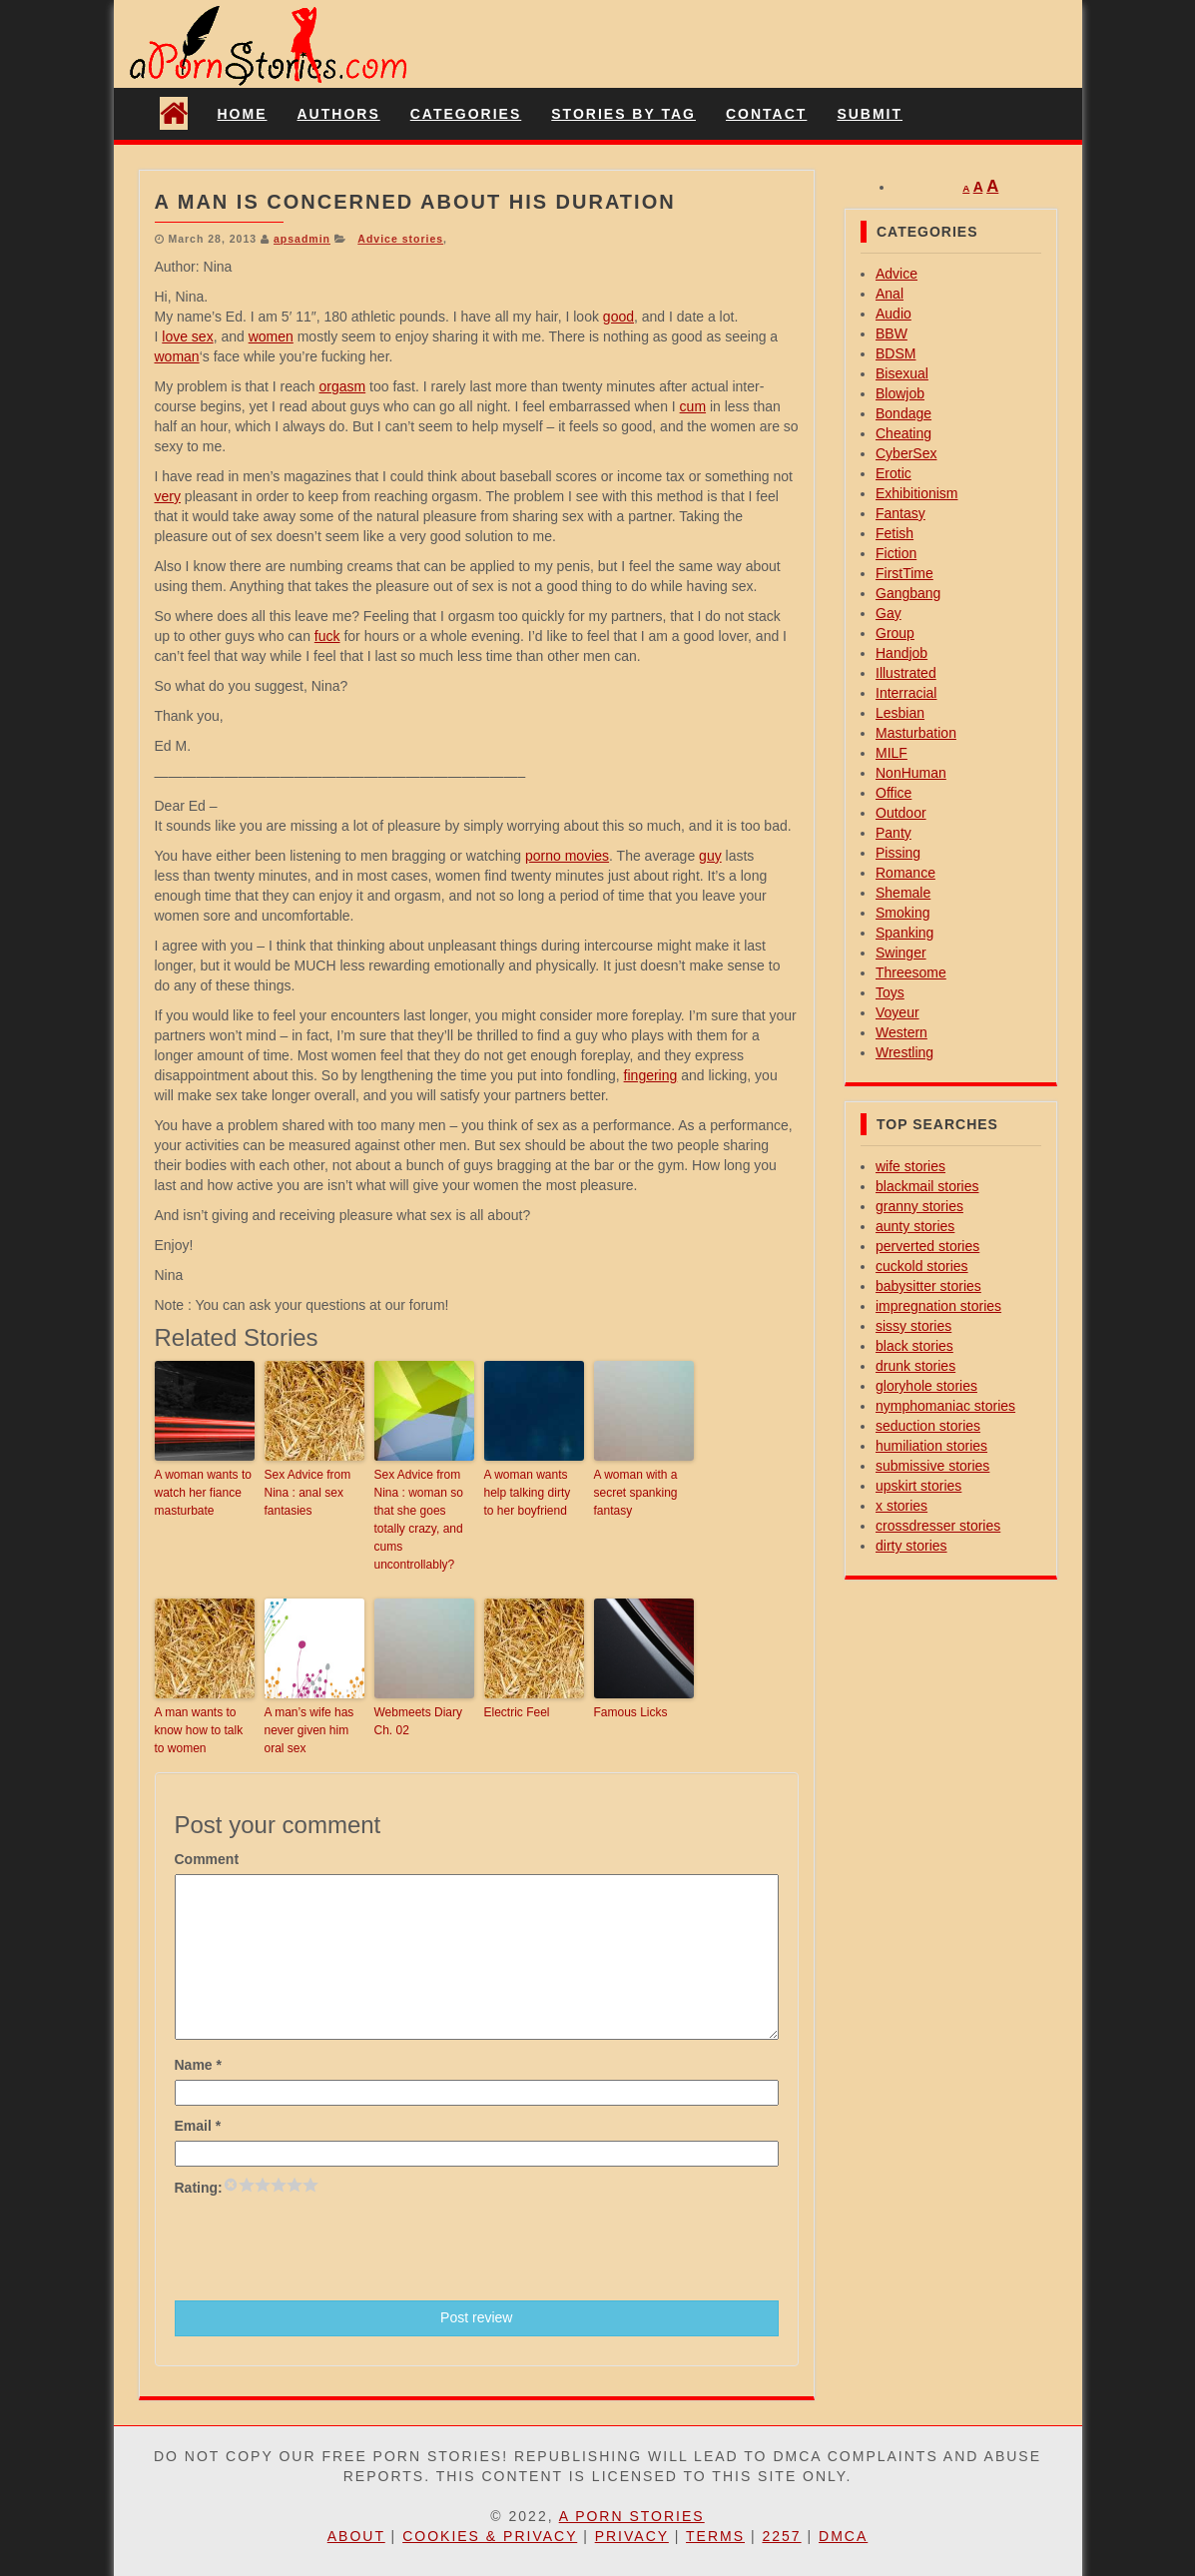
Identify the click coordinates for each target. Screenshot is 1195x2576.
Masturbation (916, 733)
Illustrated (906, 673)
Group (895, 633)
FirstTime (904, 573)
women (271, 336)
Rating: (199, 2188)
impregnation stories (938, 1306)
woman (177, 356)
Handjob (901, 653)
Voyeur (897, 1012)
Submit (869, 114)
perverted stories (927, 1246)
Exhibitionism (916, 493)
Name (198, 2065)
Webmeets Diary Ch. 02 (418, 1721)
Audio (893, 314)
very (168, 496)
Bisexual (902, 373)
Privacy (632, 2536)
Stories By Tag (623, 114)
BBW (891, 333)
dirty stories (911, 1546)
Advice (896, 274)
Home (243, 114)
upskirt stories (918, 1486)
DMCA (843, 2536)
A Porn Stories (632, 2516)
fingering (651, 1075)
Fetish (894, 533)
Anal (889, 294)
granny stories (919, 1206)
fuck (327, 636)
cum (693, 406)
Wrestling (904, 1052)
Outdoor (901, 813)
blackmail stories (927, 1186)
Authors (339, 114)
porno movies (567, 856)
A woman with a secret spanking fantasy (636, 1493)
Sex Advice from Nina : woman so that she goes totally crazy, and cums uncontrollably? (418, 1520)
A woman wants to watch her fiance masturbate (203, 1493)
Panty (893, 833)
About (356, 2536)
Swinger (901, 953)
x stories (901, 1506)
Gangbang (908, 593)
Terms (715, 2536)
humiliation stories (931, 1446)
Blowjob (900, 393)
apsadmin (302, 239)
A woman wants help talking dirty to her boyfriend (527, 1493)
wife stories (910, 1166)
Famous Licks (631, 1712)
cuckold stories (922, 1266)
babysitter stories (928, 1286)
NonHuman (911, 773)
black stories (914, 1346)
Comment (207, 1859)
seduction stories (928, 1426)
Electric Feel (517, 1712)
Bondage (903, 413)
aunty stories (915, 1226)
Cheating (903, 433)
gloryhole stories (926, 1386)
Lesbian (900, 713)
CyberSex (906, 453)
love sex (187, 336)
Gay (888, 613)
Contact (766, 114)
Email (198, 2126)
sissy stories (913, 1326)
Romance (905, 873)
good (618, 316)
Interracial (906, 693)
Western (901, 1032)
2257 (781, 2536)
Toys (890, 992)
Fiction (896, 553)
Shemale (903, 893)
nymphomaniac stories (945, 1406)
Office (893, 793)
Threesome (911, 972)
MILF (891, 753)
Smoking (902, 913)
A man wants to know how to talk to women (199, 1730)
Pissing (898, 853)
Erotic (893, 473)
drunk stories (915, 1366)
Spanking (904, 933)
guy (710, 856)
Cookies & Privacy (489, 2536)
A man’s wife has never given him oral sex (309, 1730)
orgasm (341, 386)
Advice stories (400, 239)
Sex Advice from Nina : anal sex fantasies (308, 1493)
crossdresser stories (938, 1526)
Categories (466, 114)
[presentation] (326, 2246)
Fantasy (900, 513)
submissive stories (932, 1466)
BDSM (895, 353)
